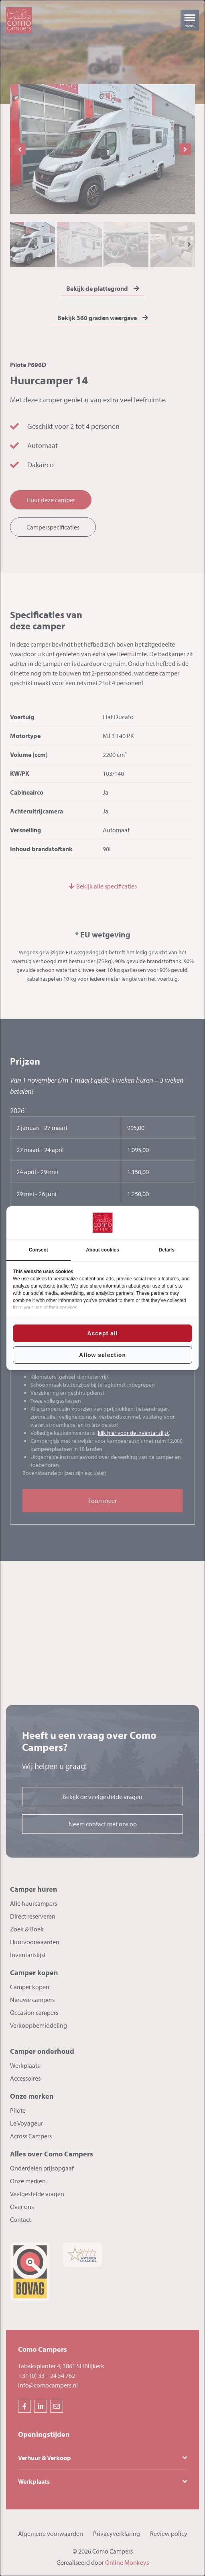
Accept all (102, 1333)
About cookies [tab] (102, 1250)
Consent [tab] (38, 1250)
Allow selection (102, 1355)
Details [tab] (167, 1250)
